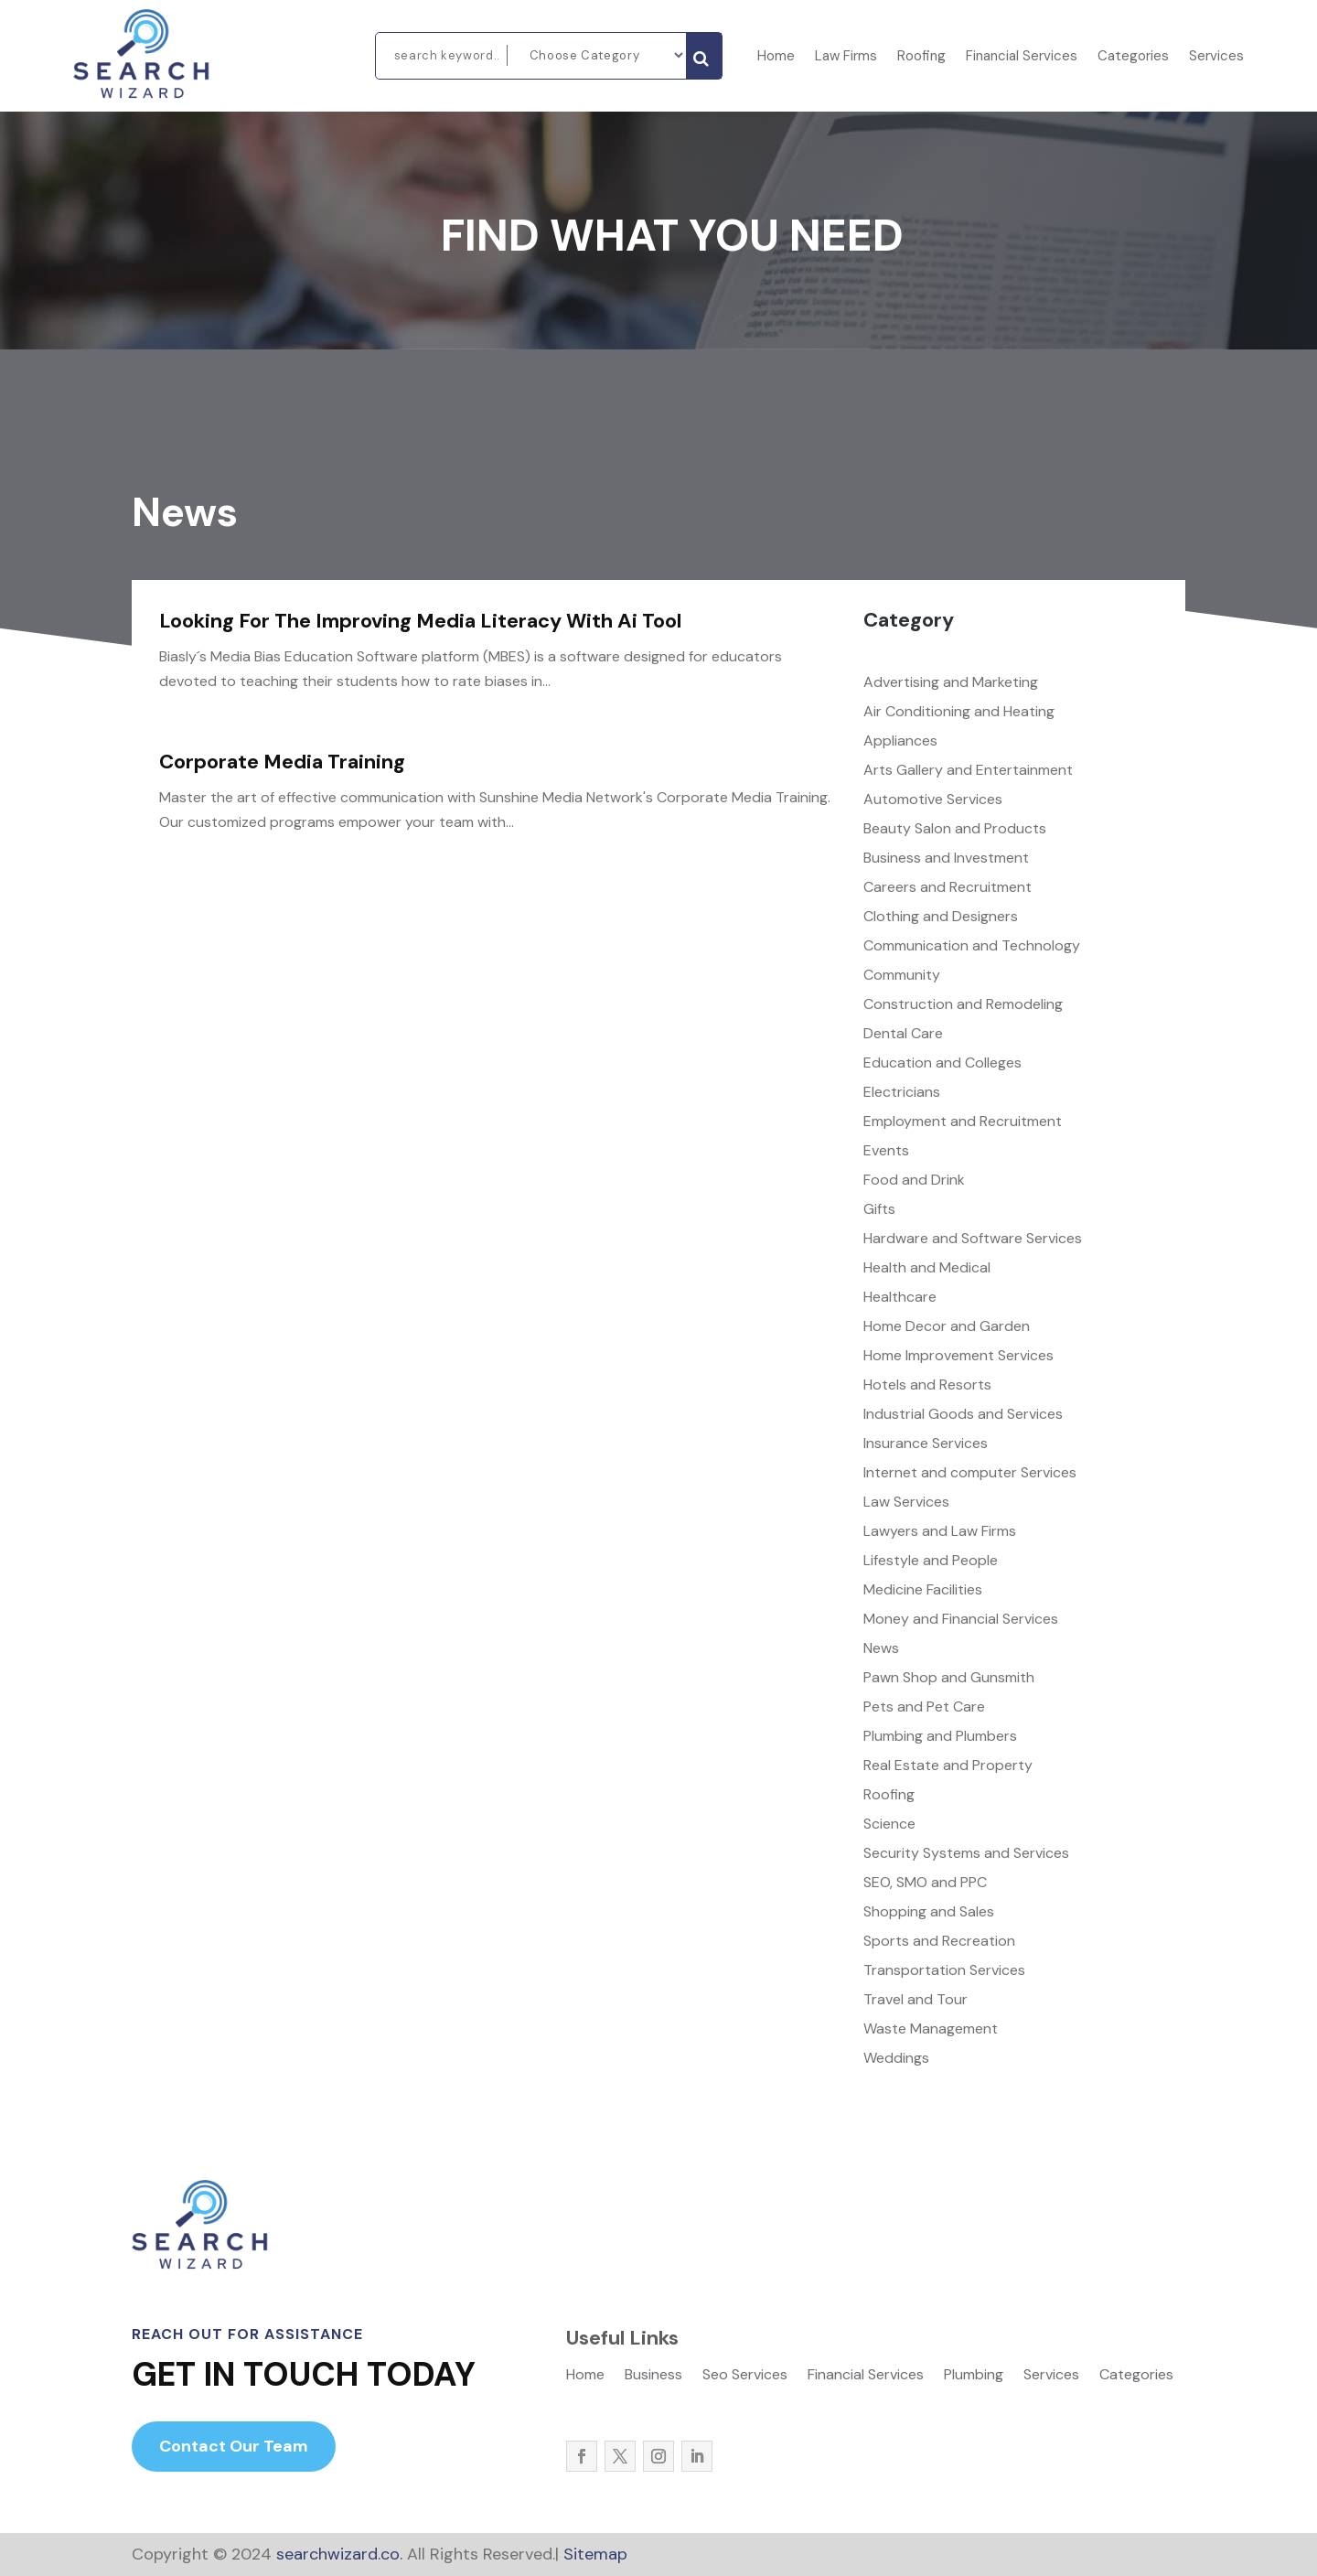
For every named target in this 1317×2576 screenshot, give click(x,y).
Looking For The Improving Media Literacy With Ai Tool (420, 620)
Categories (1133, 57)
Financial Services (1021, 57)
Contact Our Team (233, 2446)
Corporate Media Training (282, 761)
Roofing (921, 57)
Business (653, 2376)
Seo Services (744, 2376)
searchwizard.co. (337, 2554)
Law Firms (846, 57)
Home (776, 57)
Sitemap (595, 2554)
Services (1216, 57)
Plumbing (973, 2376)
